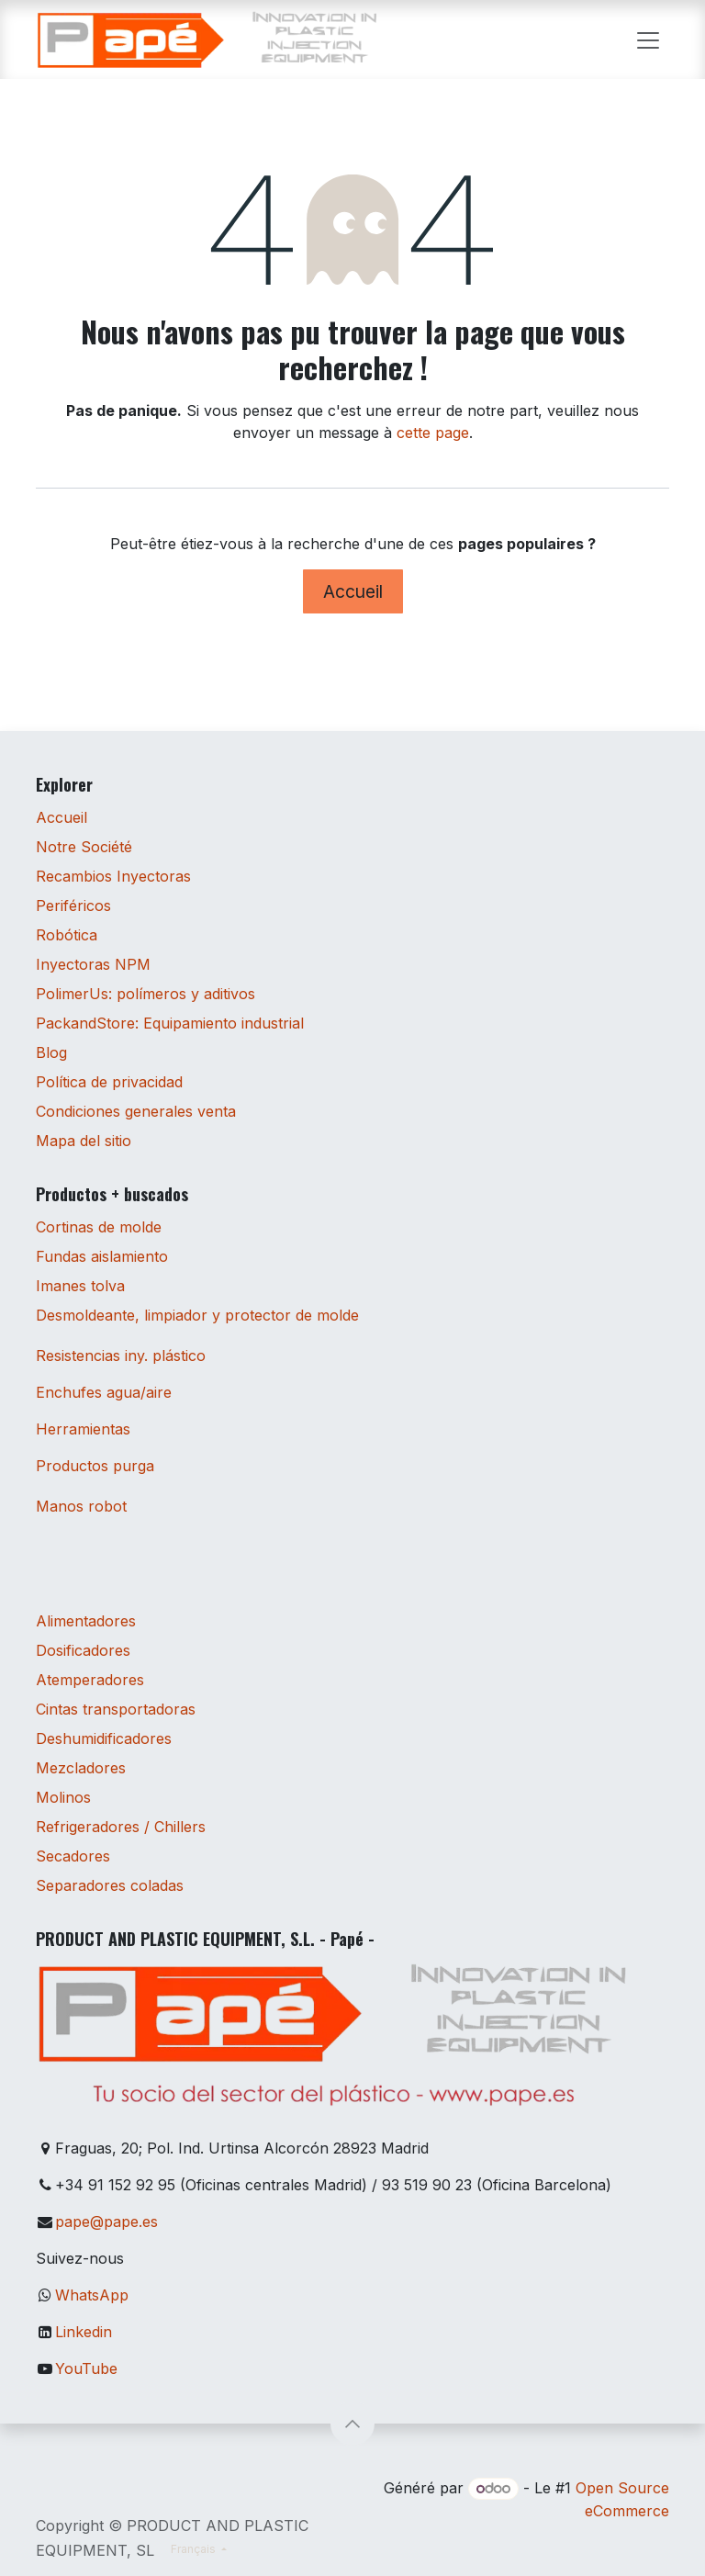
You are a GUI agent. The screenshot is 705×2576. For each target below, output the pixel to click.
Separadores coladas (110, 1885)
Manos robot (81, 1506)
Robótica (66, 935)
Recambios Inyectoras (113, 876)
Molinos (63, 1797)
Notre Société (84, 847)
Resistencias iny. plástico (121, 1355)
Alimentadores (86, 1621)
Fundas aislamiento (102, 1256)
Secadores (73, 1856)
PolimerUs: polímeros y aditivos (145, 993)
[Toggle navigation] (648, 39)
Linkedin (83, 2332)
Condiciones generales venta (136, 1111)
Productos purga (95, 1466)
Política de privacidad (109, 1082)
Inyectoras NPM (93, 964)
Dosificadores (83, 1650)
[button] (352, 2424)
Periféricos (73, 905)
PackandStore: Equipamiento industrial (170, 1023)
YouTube (86, 2368)
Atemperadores (90, 1679)
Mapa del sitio (83, 1140)
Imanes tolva (80, 1286)
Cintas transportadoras (116, 1709)
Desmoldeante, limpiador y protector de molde (197, 1315)
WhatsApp (92, 2295)
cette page (433, 432)
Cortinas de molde (99, 1227)
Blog (51, 1052)
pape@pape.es (106, 2221)
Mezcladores (81, 1768)
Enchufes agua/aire (104, 1392)
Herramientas (83, 1429)
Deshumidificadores (104, 1738)
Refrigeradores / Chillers (121, 1826)
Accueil (353, 591)
